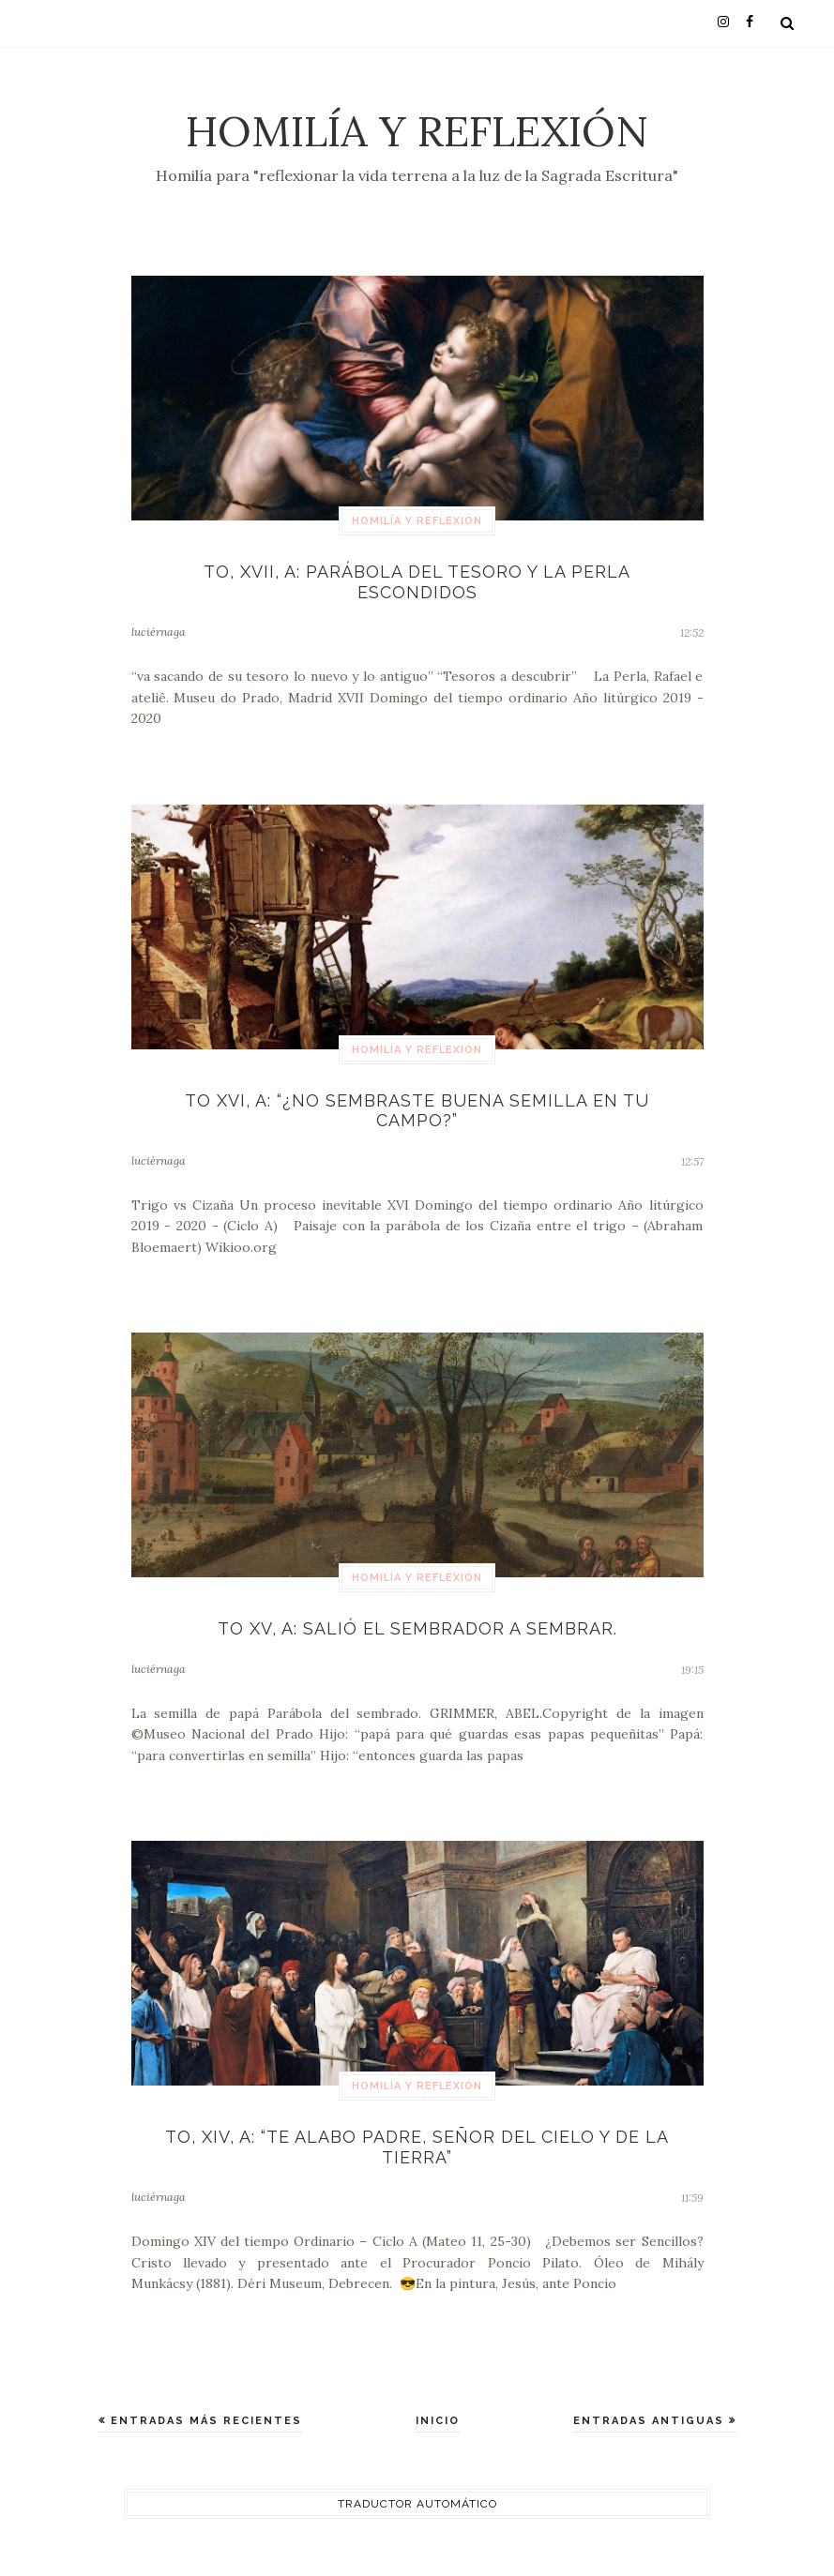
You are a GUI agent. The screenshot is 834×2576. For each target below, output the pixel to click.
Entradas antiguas (651, 2421)
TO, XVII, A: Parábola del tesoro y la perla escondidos (417, 582)
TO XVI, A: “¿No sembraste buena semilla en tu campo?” (417, 1111)
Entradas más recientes (204, 2421)
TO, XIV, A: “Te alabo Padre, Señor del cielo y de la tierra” (417, 2147)
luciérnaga (158, 632)
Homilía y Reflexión (417, 131)
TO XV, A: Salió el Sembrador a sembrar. (417, 1628)
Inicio (438, 2421)
